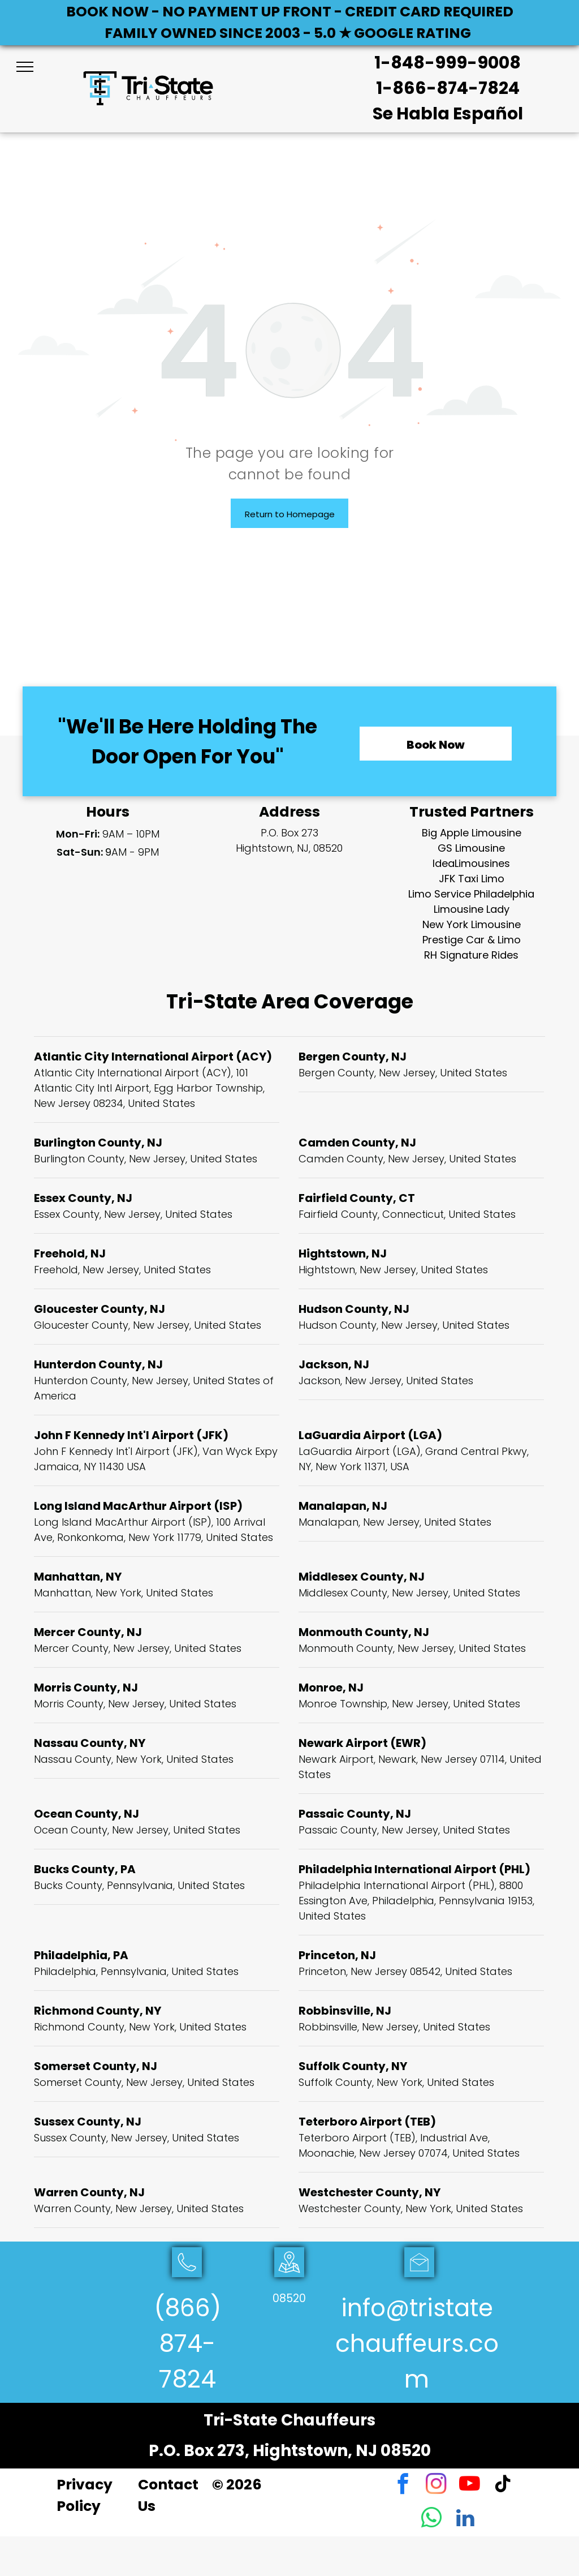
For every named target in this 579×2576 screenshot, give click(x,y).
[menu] (25, 66)
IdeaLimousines (471, 863)
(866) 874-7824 (187, 2343)
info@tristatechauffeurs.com (417, 2343)
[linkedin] (465, 2519)
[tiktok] (502, 2485)
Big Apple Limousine (471, 833)
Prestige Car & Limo (471, 940)
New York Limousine (471, 924)
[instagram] (436, 2485)
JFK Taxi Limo (471, 878)
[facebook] (402, 2485)
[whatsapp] (431, 2519)
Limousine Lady (471, 909)
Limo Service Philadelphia (471, 894)
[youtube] (469, 2485)
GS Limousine (471, 848)
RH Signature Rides (471, 955)
